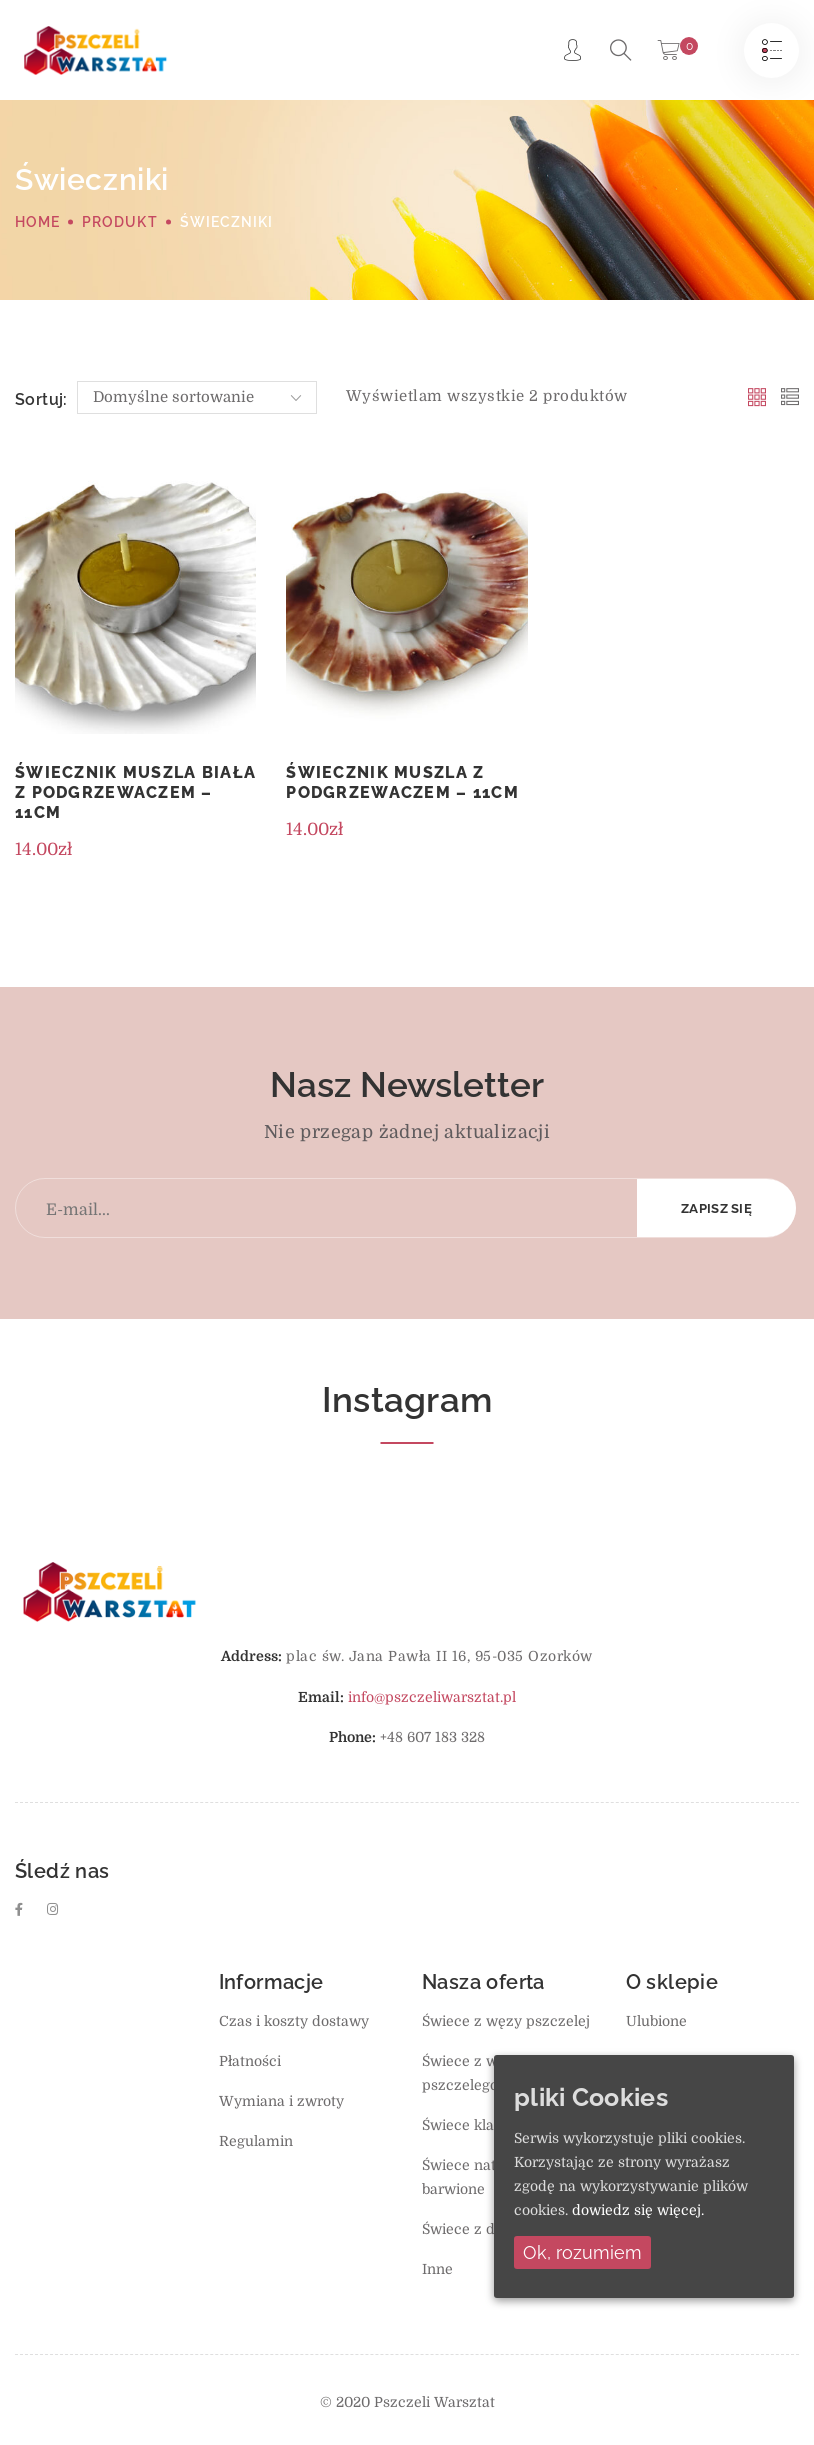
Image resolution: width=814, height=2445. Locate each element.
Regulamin (256, 2141)
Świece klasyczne (482, 2125)
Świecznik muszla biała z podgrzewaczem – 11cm (135, 792)
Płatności (250, 2061)
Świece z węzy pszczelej (506, 2021)
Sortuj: (41, 399)
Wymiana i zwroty (281, 2101)
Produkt (119, 222)
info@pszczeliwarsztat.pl (432, 1697)
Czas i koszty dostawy (294, 2021)
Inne (437, 2269)
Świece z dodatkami (490, 2229)
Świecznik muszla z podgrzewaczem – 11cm (402, 782)
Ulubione (656, 2021)
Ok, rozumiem (582, 2252)
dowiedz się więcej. (638, 2210)
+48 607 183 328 (432, 1737)
